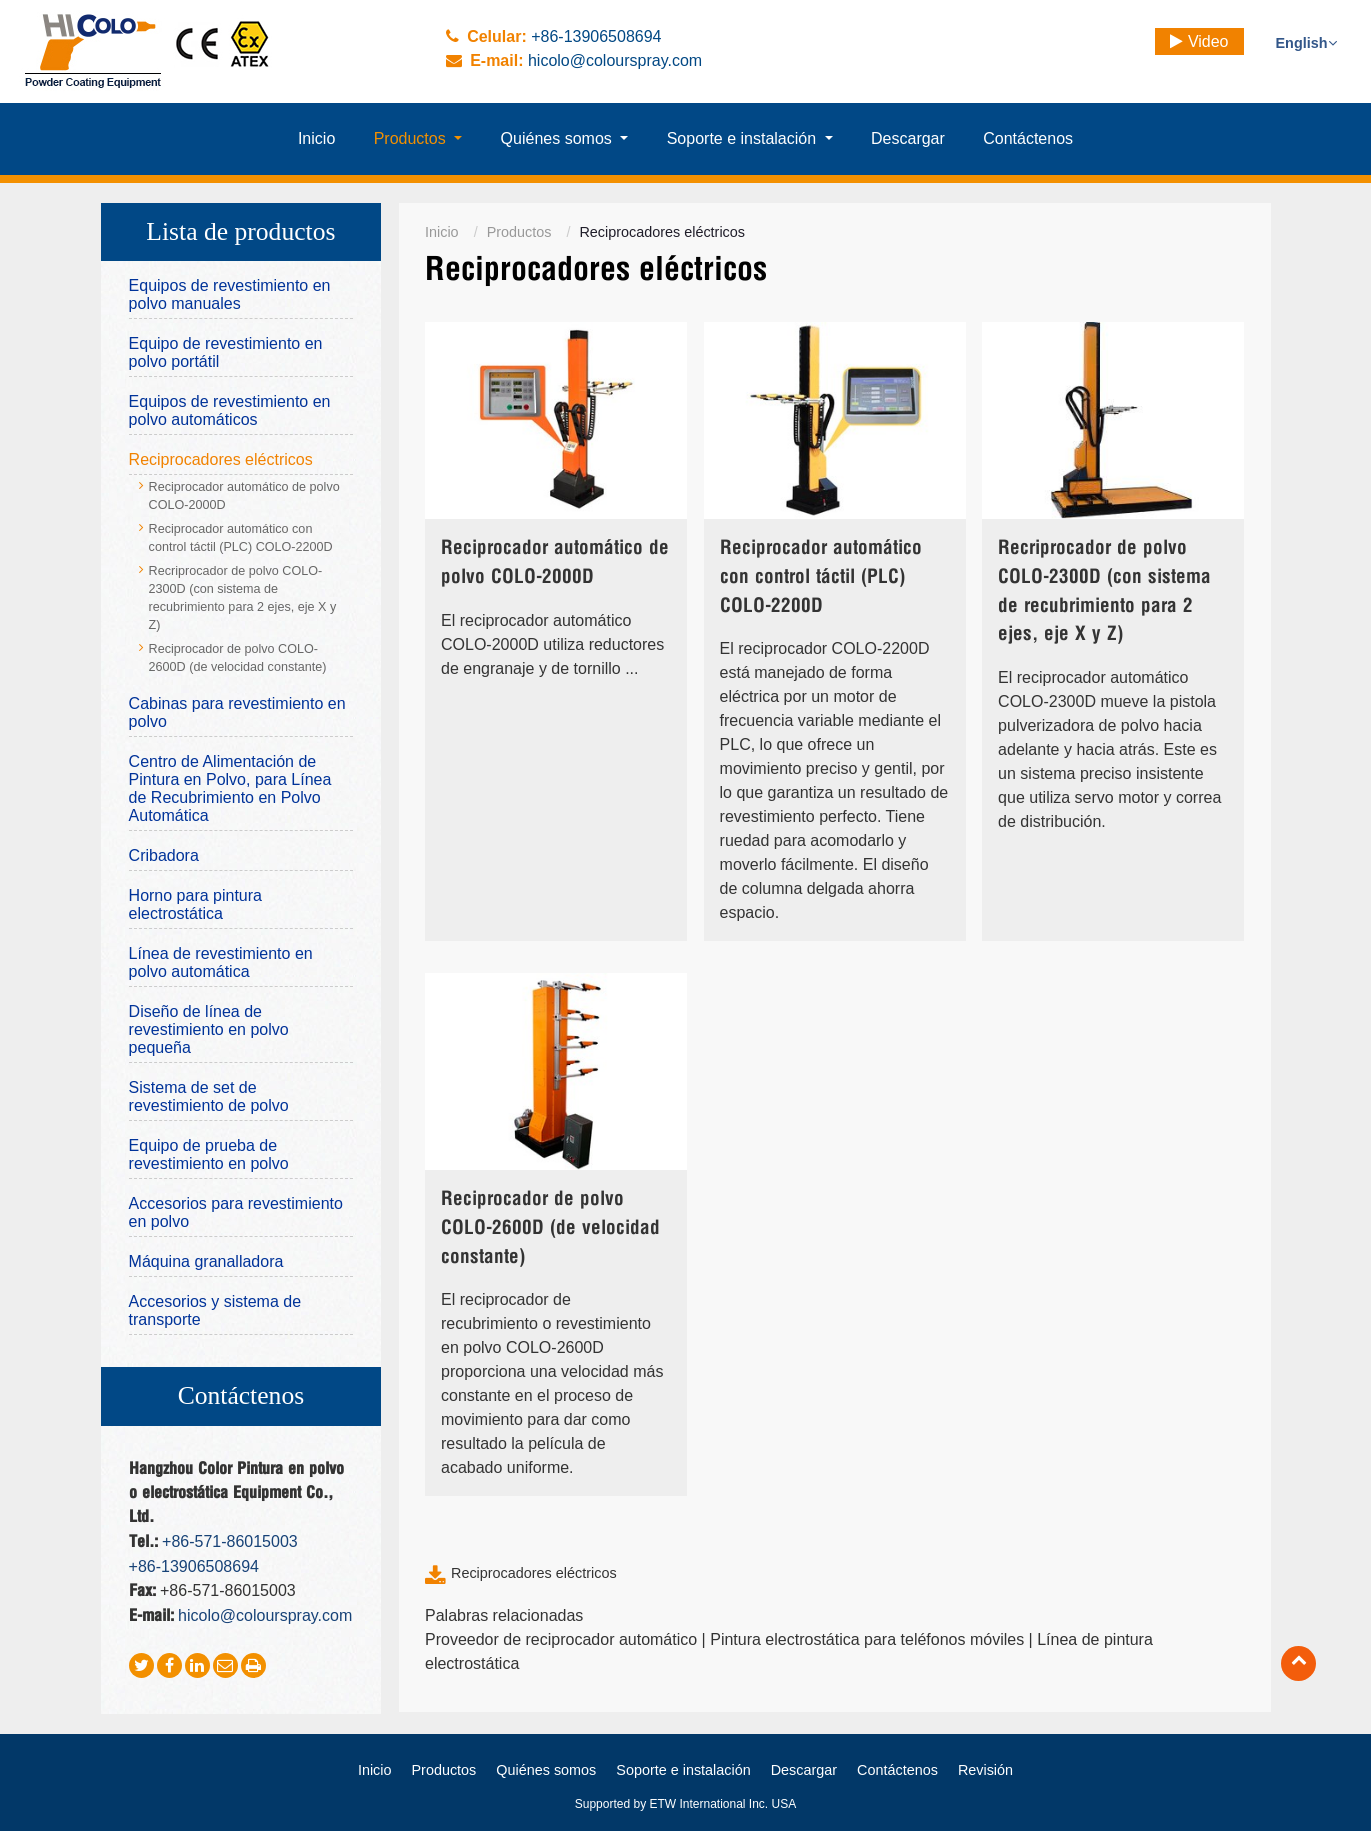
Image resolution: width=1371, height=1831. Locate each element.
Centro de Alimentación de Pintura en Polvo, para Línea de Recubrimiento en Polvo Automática (230, 788)
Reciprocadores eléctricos (534, 1573)
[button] (417, 139)
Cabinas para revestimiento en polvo (237, 712)
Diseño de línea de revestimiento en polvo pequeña (209, 1029)
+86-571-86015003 (230, 1541)
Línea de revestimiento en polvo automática (221, 962)
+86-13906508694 (596, 36)
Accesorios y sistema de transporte (215, 1310)
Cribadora (164, 855)
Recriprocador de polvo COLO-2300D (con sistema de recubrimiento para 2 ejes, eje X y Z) (1104, 591)
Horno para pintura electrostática (195, 904)
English (1306, 43)
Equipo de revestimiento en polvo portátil (226, 352)
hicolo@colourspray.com (615, 60)
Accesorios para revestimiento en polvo (236, 1212)
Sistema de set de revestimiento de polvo (209, 1096)
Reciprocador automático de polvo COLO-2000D (555, 563)
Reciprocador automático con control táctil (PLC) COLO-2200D (821, 577)
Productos (519, 232)
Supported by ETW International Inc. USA (685, 1804)
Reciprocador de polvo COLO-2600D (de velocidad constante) (550, 1228)
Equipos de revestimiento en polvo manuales (230, 294)
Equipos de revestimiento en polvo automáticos (230, 410)
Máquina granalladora (206, 1261)
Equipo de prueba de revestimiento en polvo (209, 1154)
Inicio (442, 232)
